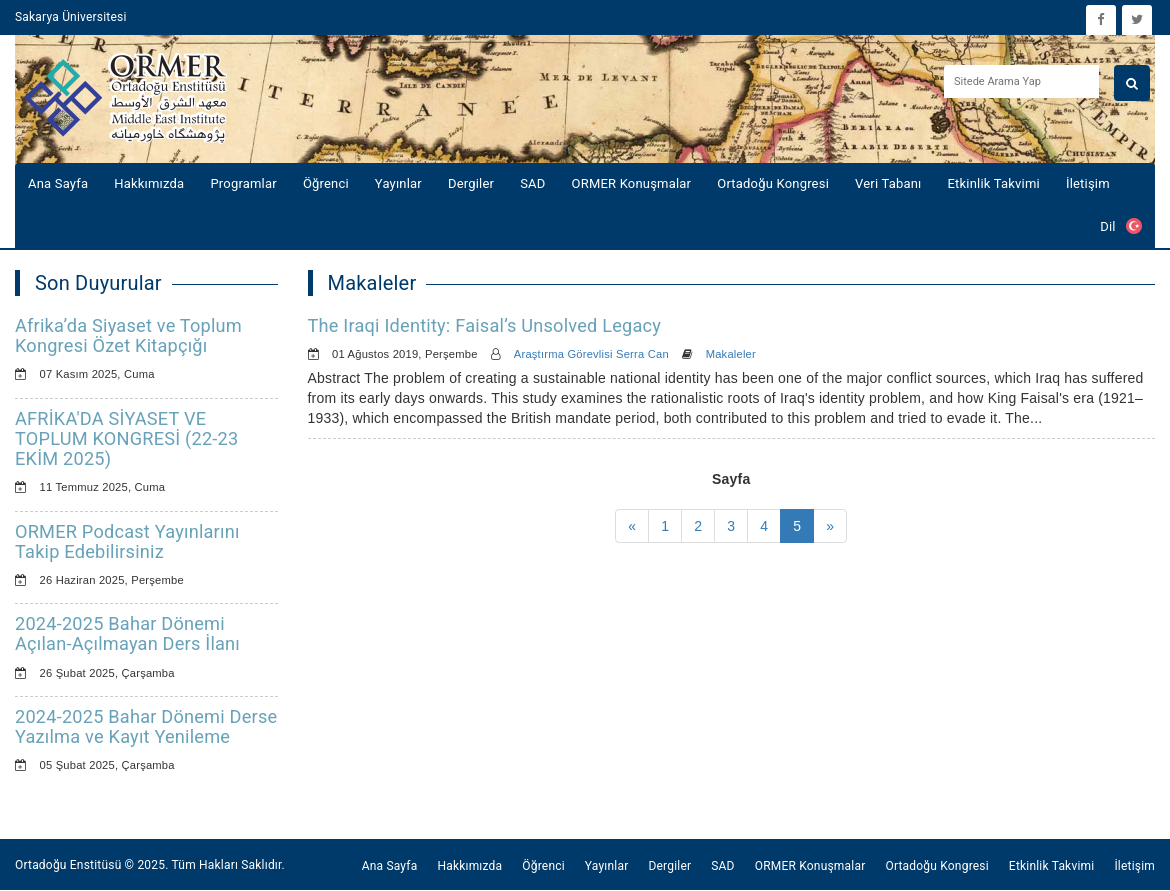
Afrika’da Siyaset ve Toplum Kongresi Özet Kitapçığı (128, 335)
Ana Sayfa (58, 183)
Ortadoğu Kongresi (773, 183)
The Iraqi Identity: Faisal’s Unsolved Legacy (485, 325)
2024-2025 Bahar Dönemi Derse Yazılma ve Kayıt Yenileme (146, 726)
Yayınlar (398, 183)
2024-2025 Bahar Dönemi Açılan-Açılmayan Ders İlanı (127, 633)
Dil (1121, 226)
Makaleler (731, 354)
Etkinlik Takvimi (994, 183)
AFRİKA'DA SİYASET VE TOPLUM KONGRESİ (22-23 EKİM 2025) (126, 438)
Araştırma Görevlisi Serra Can (591, 354)
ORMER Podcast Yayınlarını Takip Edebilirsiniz (127, 541)
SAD (532, 183)
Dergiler (471, 183)
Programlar (243, 183)
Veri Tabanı (888, 183)
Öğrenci (326, 183)
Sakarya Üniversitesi (71, 17)
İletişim (1088, 183)
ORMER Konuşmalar (632, 183)
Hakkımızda (149, 183)
